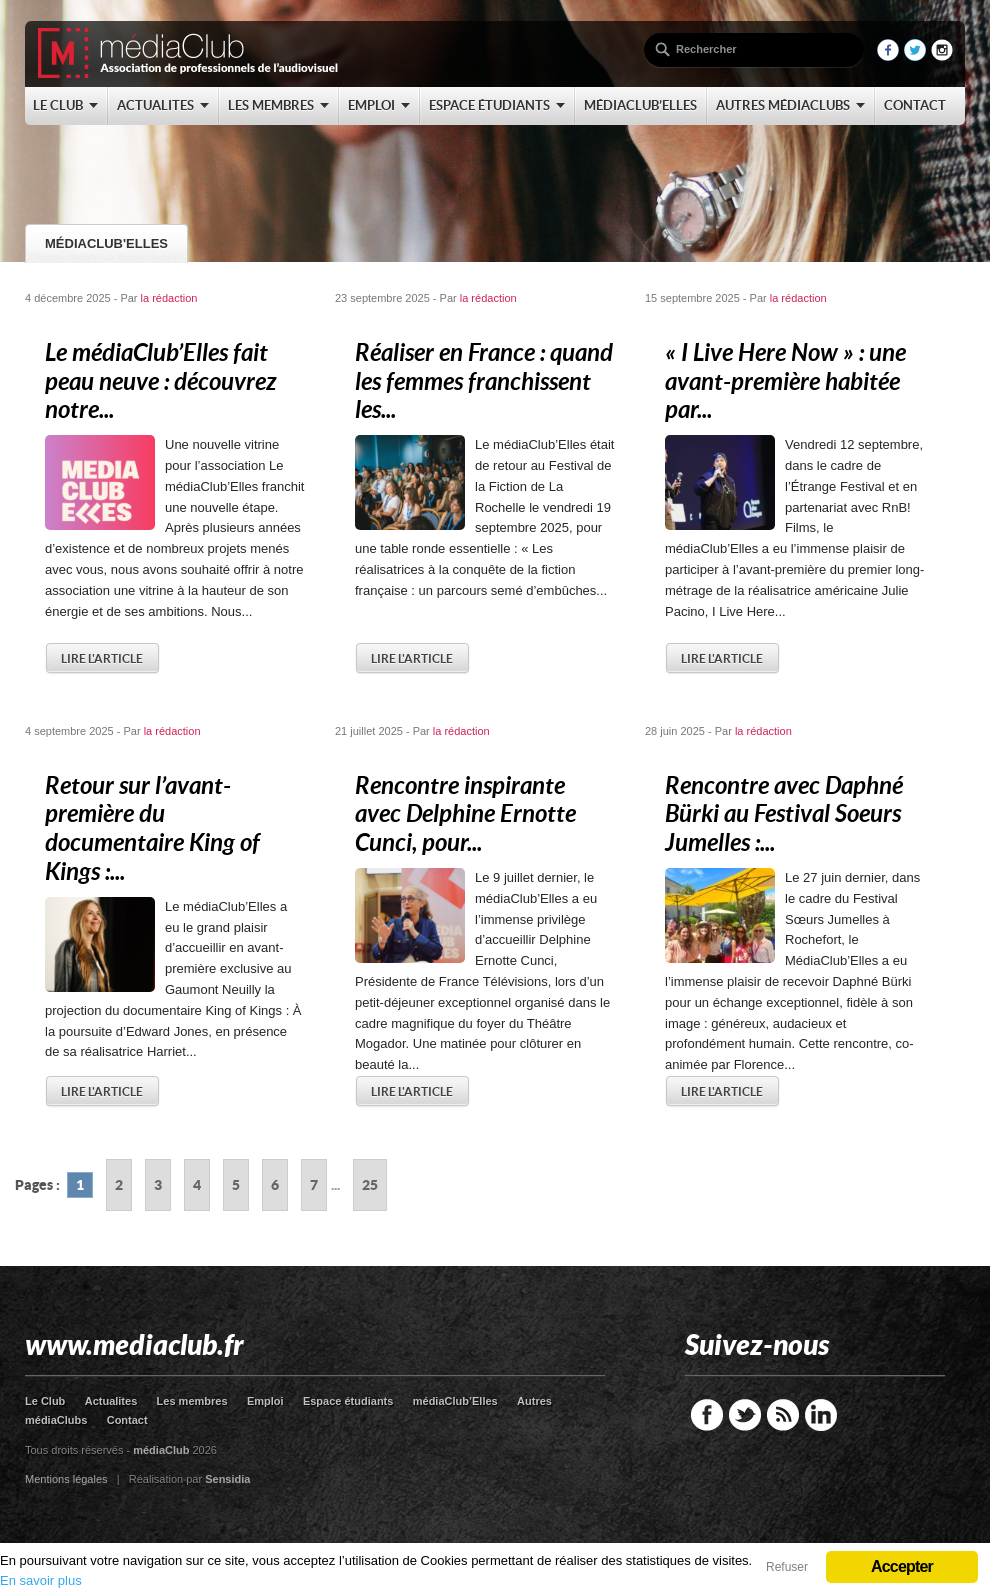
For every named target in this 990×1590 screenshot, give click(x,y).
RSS (783, 1415)
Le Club (45, 1401)
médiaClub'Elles (106, 243)
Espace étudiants (348, 1401)
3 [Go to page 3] (158, 1185)
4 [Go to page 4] (197, 1185)
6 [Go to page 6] (275, 1185)
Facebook (707, 1415)
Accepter (902, 1566)
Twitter (745, 1415)
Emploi (265, 1401)
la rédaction (169, 298)
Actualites (111, 1401)
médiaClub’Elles (455, 1401)
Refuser (787, 1567)
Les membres (192, 1401)
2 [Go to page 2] (119, 1185)
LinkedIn (821, 1415)
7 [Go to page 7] (314, 1185)
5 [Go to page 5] (236, 1185)
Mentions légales (66, 1479)
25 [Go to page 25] (370, 1185)
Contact (127, 1420)
